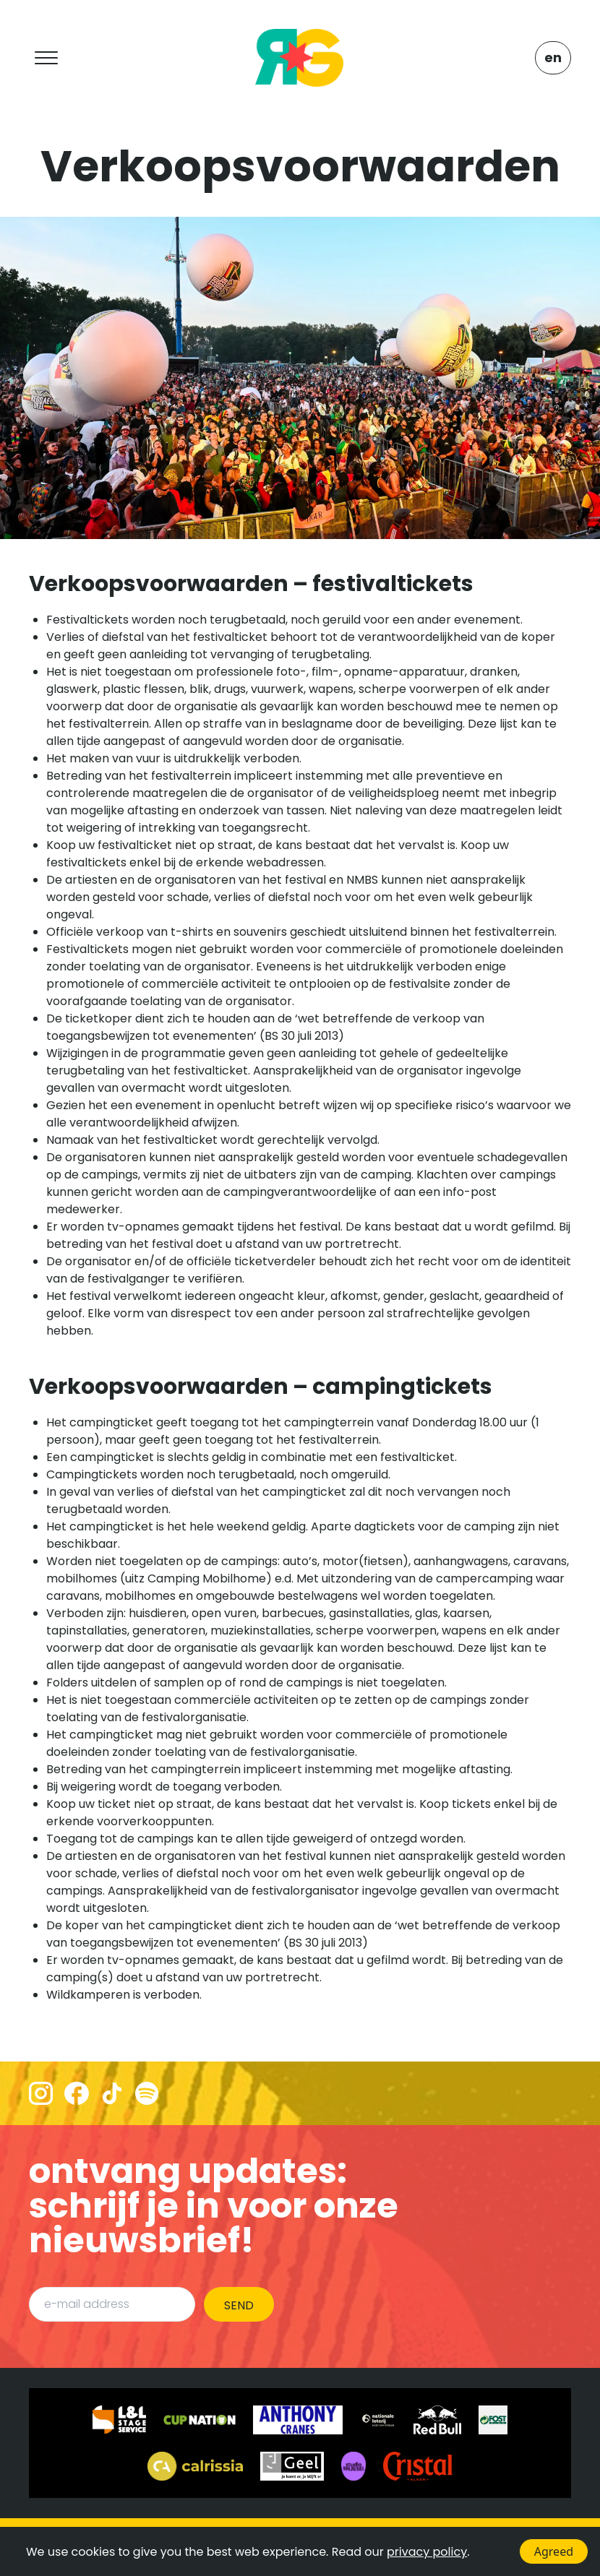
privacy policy (427, 2551)
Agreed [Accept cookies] (553, 2551)
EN (553, 57)
